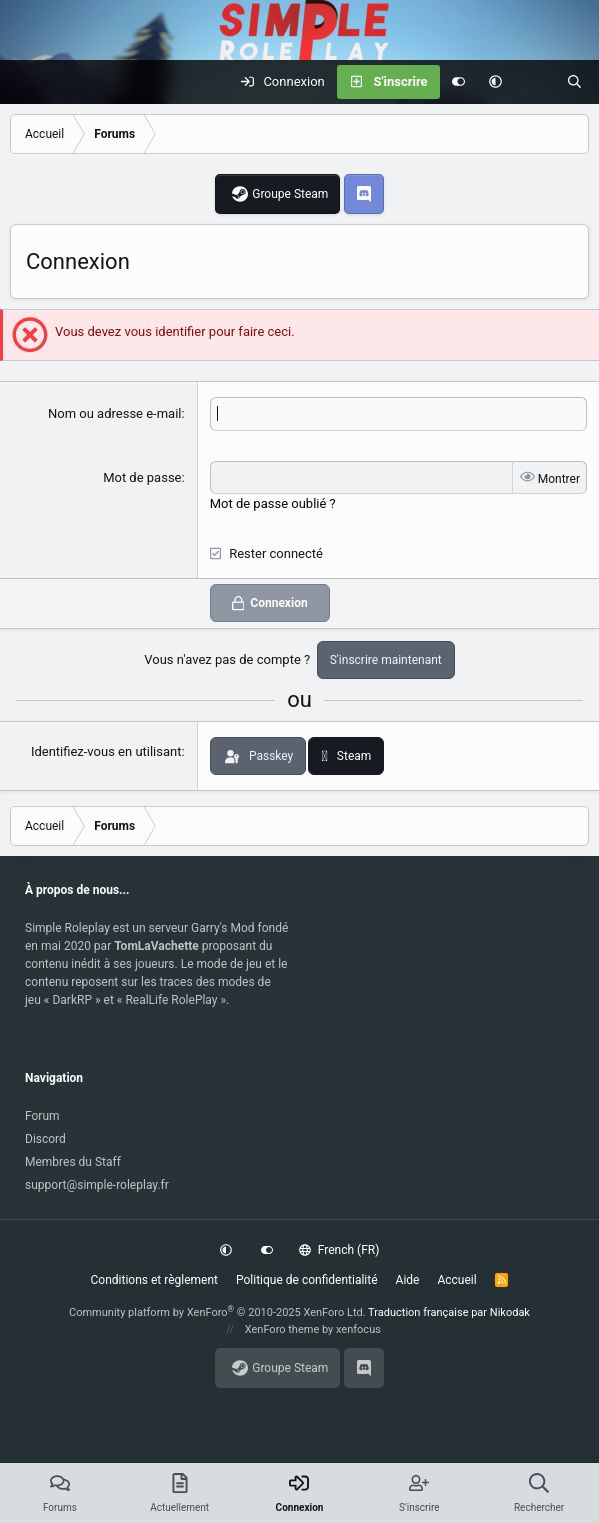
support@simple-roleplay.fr (97, 1185)
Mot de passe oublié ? (273, 503)
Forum (42, 1116)
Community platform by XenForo (217, 1312)
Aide (408, 1280)
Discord (45, 1139)
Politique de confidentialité (307, 1280)
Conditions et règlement (155, 1280)
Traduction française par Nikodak (449, 1312)
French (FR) (339, 1250)
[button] (495, 82)
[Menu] (26, 82)
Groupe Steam (290, 194)
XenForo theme (282, 1329)
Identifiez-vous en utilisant (106, 751)
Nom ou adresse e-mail (115, 413)
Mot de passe (142, 477)
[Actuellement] (534, 82)
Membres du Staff (73, 1162)
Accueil (456, 1280)
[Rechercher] (574, 82)
